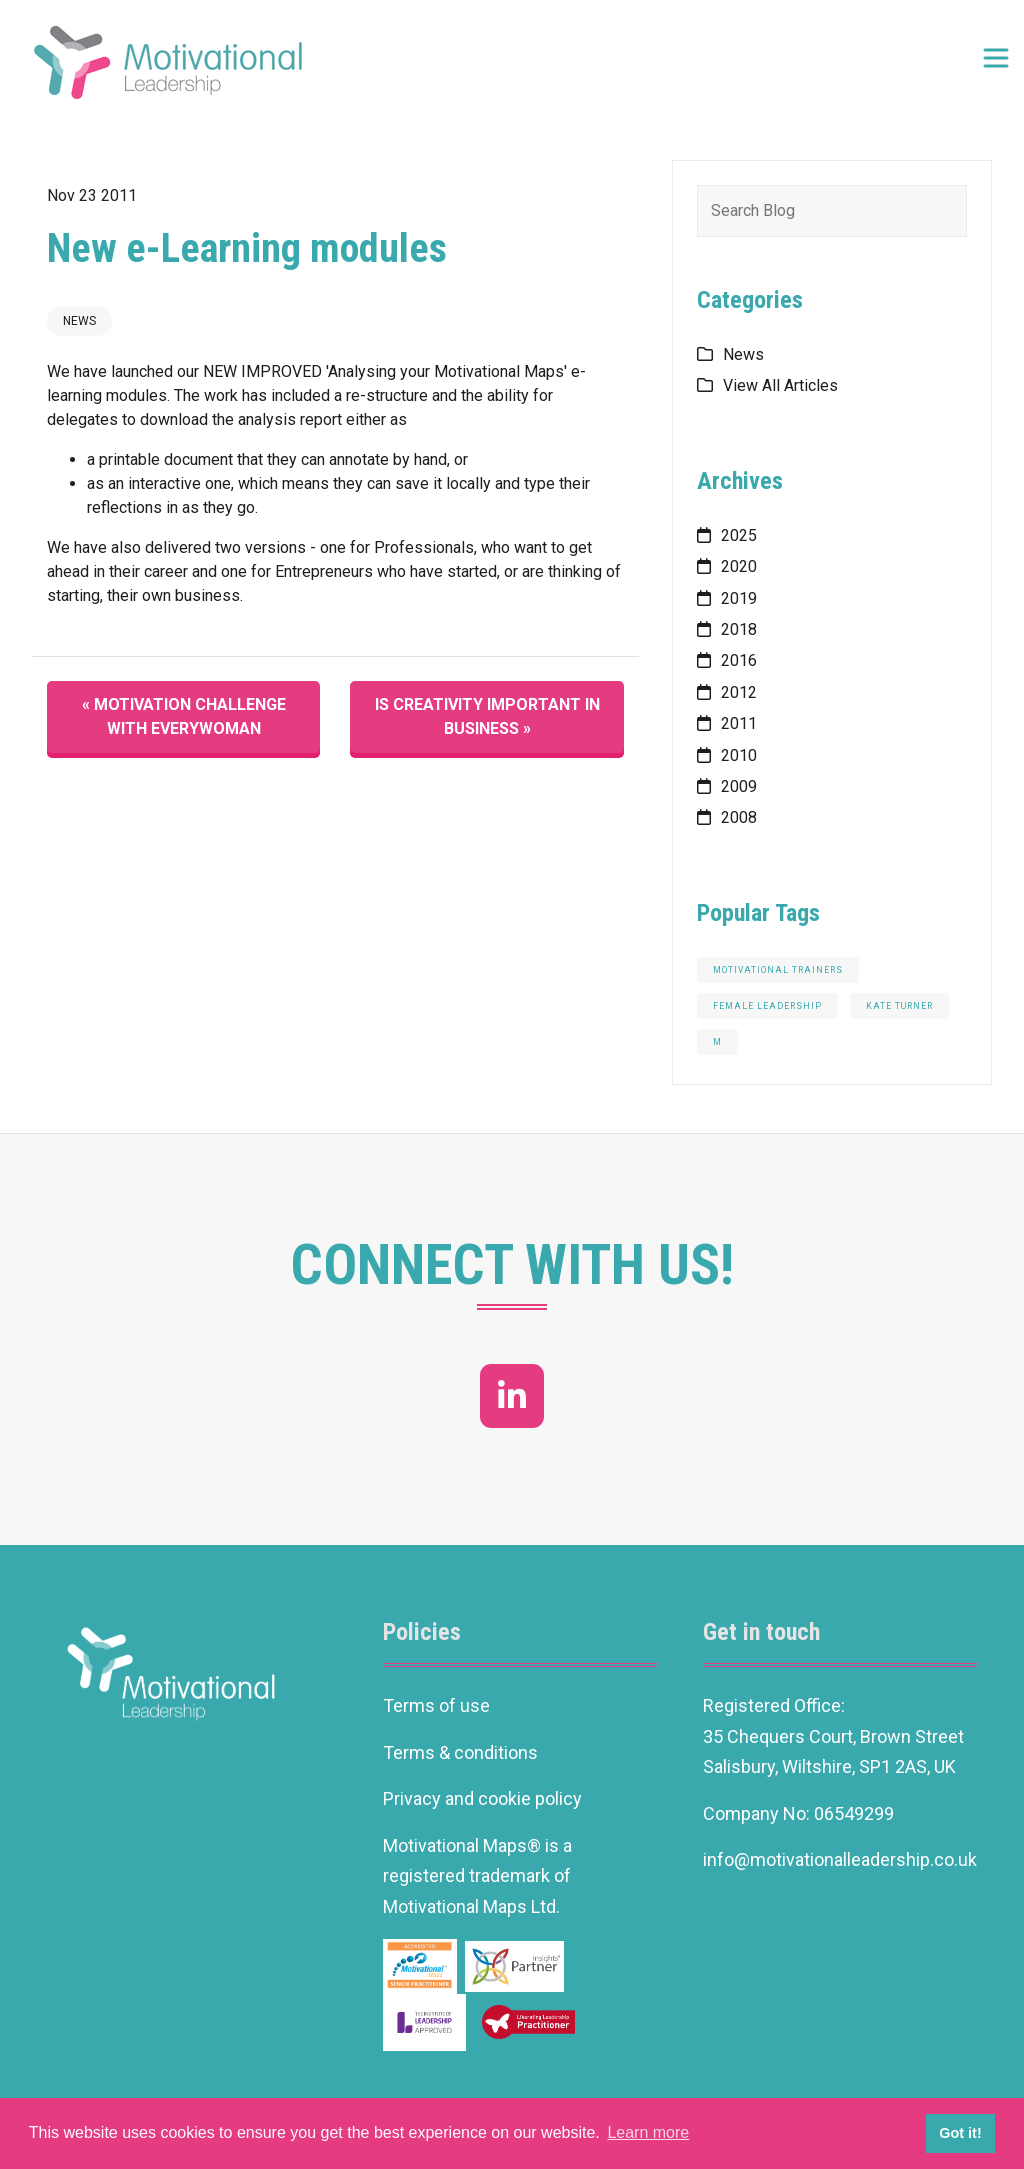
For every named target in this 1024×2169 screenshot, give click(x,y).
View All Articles (780, 385)
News (79, 321)
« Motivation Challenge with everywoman (184, 716)
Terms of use (436, 1705)
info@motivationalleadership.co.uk (842, 1859)
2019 (739, 598)
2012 (739, 692)
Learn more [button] (648, 2132)
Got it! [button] (960, 2133)
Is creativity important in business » (487, 716)
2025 (739, 535)
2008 (739, 817)
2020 (739, 566)
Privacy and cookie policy (482, 1798)
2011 (739, 723)
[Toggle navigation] (996, 58)
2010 (739, 755)
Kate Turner (899, 1006)
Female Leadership (767, 1006)
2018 (739, 629)
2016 (739, 660)
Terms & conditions (460, 1752)
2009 (739, 786)
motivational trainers (778, 970)
